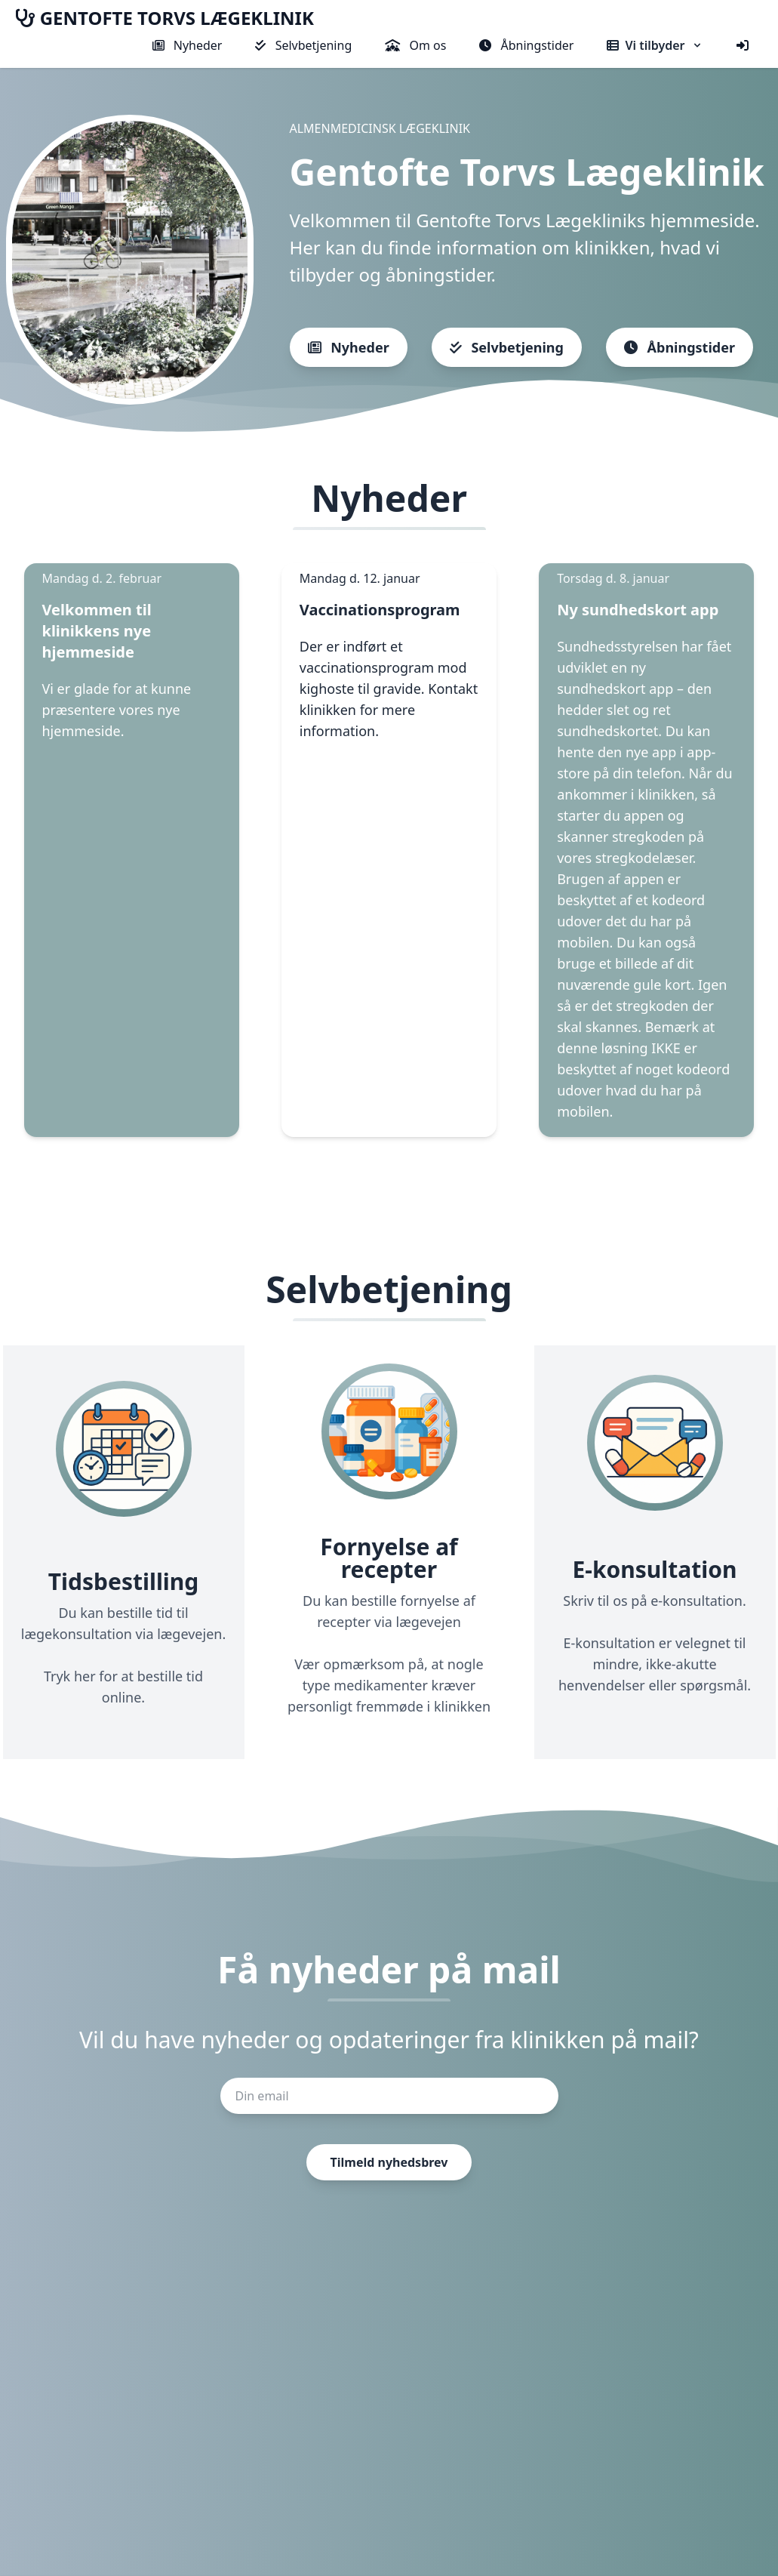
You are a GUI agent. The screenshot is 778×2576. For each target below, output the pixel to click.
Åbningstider (526, 45)
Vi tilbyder (655, 45)
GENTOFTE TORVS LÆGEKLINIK (164, 18)
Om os (415, 45)
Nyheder (187, 45)
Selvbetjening (303, 45)
